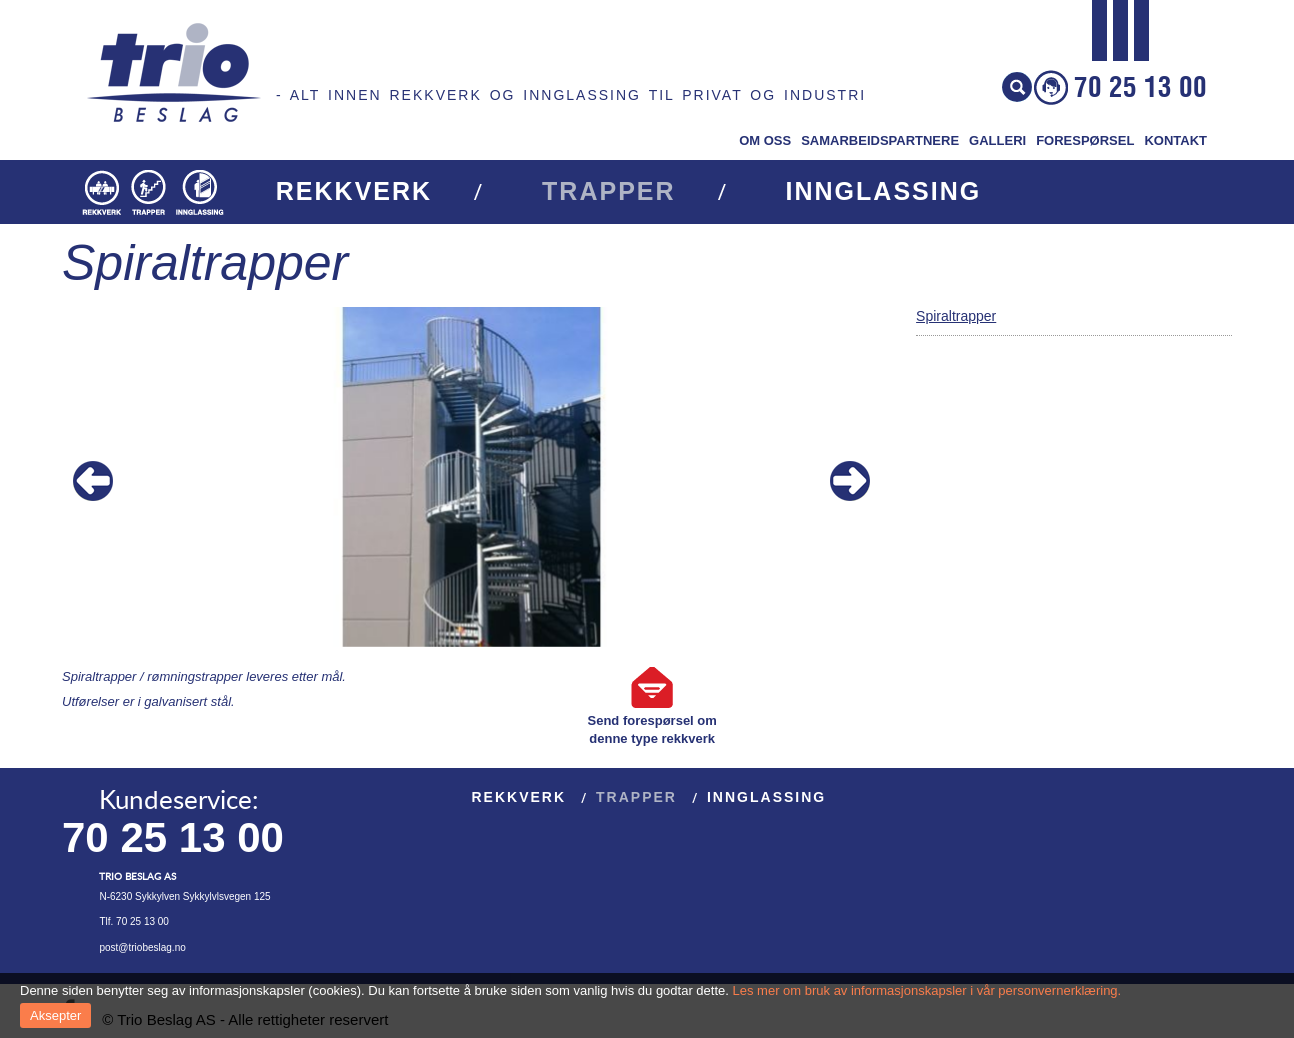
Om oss (765, 140)
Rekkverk (354, 192)
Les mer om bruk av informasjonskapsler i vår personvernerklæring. (927, 990)
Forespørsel (1085, 140)
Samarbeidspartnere (880, 140)
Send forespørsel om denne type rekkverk (652, 729)
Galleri (997, 140)
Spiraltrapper (956, 316)
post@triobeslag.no (142, 947)
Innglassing (884, 192)
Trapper (608, 192)
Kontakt (1175, 140)
